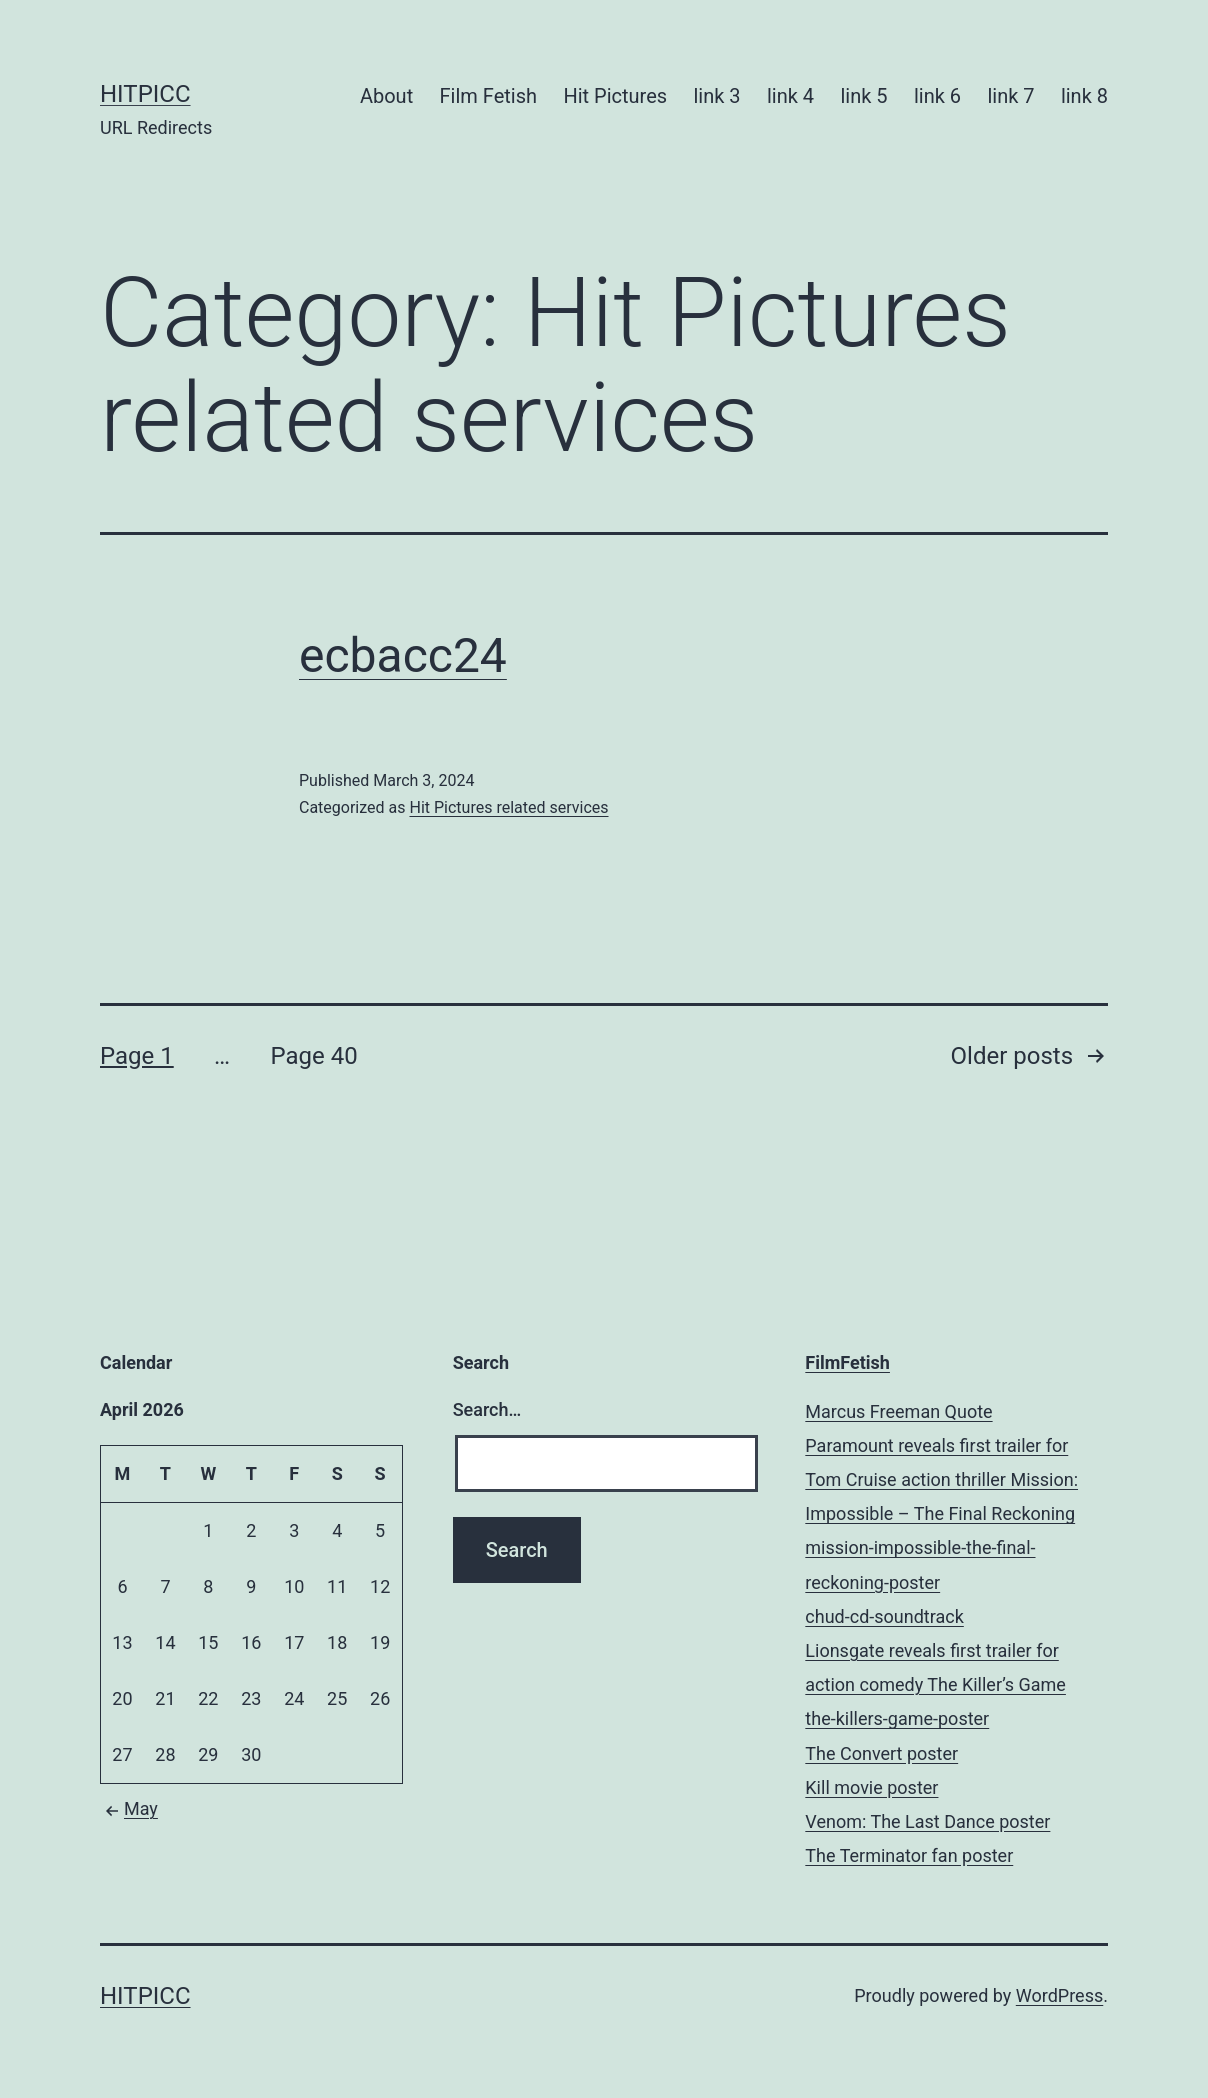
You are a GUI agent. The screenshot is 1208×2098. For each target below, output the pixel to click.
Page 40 (313, 1056)
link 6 (937, 96)
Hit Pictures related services (508, 807)
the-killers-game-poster (897, 1718)
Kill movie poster (871, 1787)
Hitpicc (145, 94)
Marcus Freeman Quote (898, 1411)
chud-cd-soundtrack (884, 1616)
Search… (487, 1409)
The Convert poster (881, 1753)
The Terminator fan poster (909, 1855)
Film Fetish (488, 96)
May (129, 1808)
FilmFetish (847, 1362)
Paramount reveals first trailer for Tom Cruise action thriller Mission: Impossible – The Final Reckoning (941, 1479)
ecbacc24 (403, 655)
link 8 (1084, 96)
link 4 (790, 96)
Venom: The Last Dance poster (927, 1821)
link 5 (863, 96)
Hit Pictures (615, 96)
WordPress (1059, 1995)
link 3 (716, 96)
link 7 (1010, 96)
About (386, 96)
